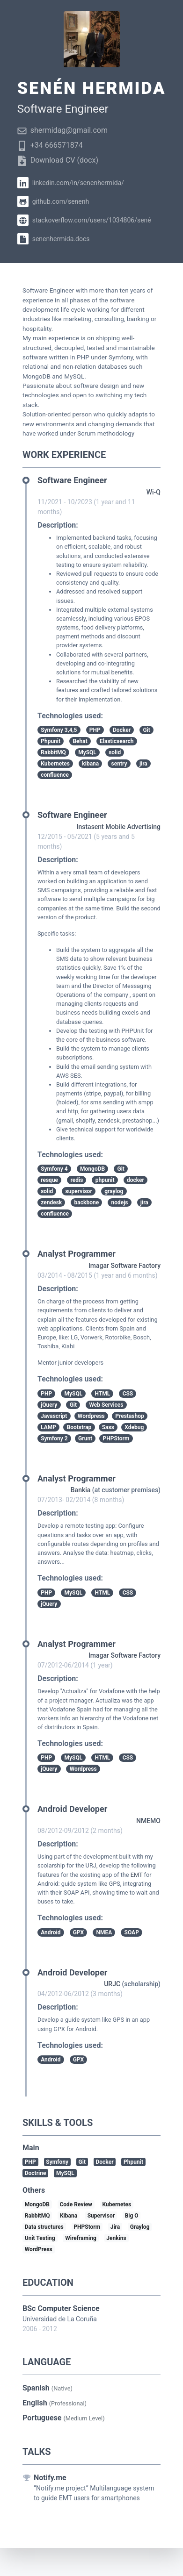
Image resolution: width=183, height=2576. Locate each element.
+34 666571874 (50, 145)
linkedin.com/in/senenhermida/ (70, 182)
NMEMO (148, 1821)
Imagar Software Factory (124, 1265)
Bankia (81, 1490)
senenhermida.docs (53, 239)
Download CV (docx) (57, 160)
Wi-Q (153, 492)
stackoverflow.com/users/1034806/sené (84, 220)
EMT (137, 1874)
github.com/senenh (53, 201)
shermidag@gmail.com (62, 130)
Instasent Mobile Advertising (118, 826)
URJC (112, 1984)
